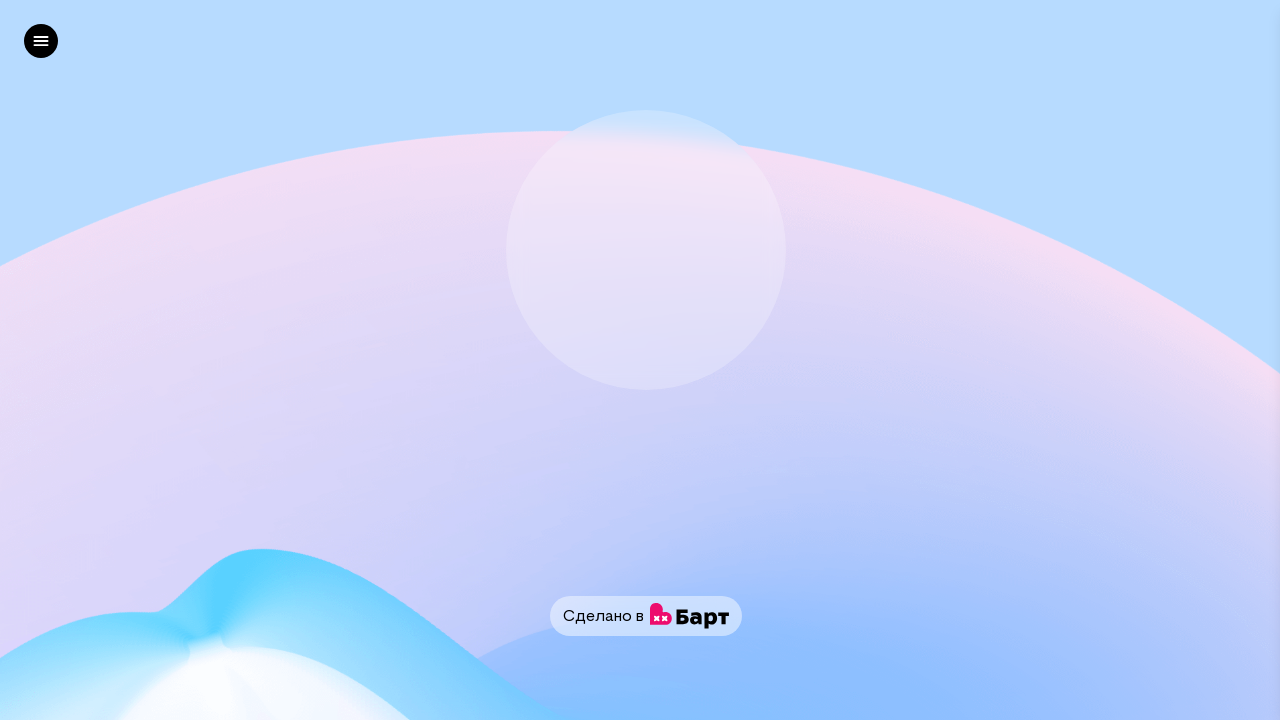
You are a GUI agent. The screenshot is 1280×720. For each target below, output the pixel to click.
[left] (41, 41)
